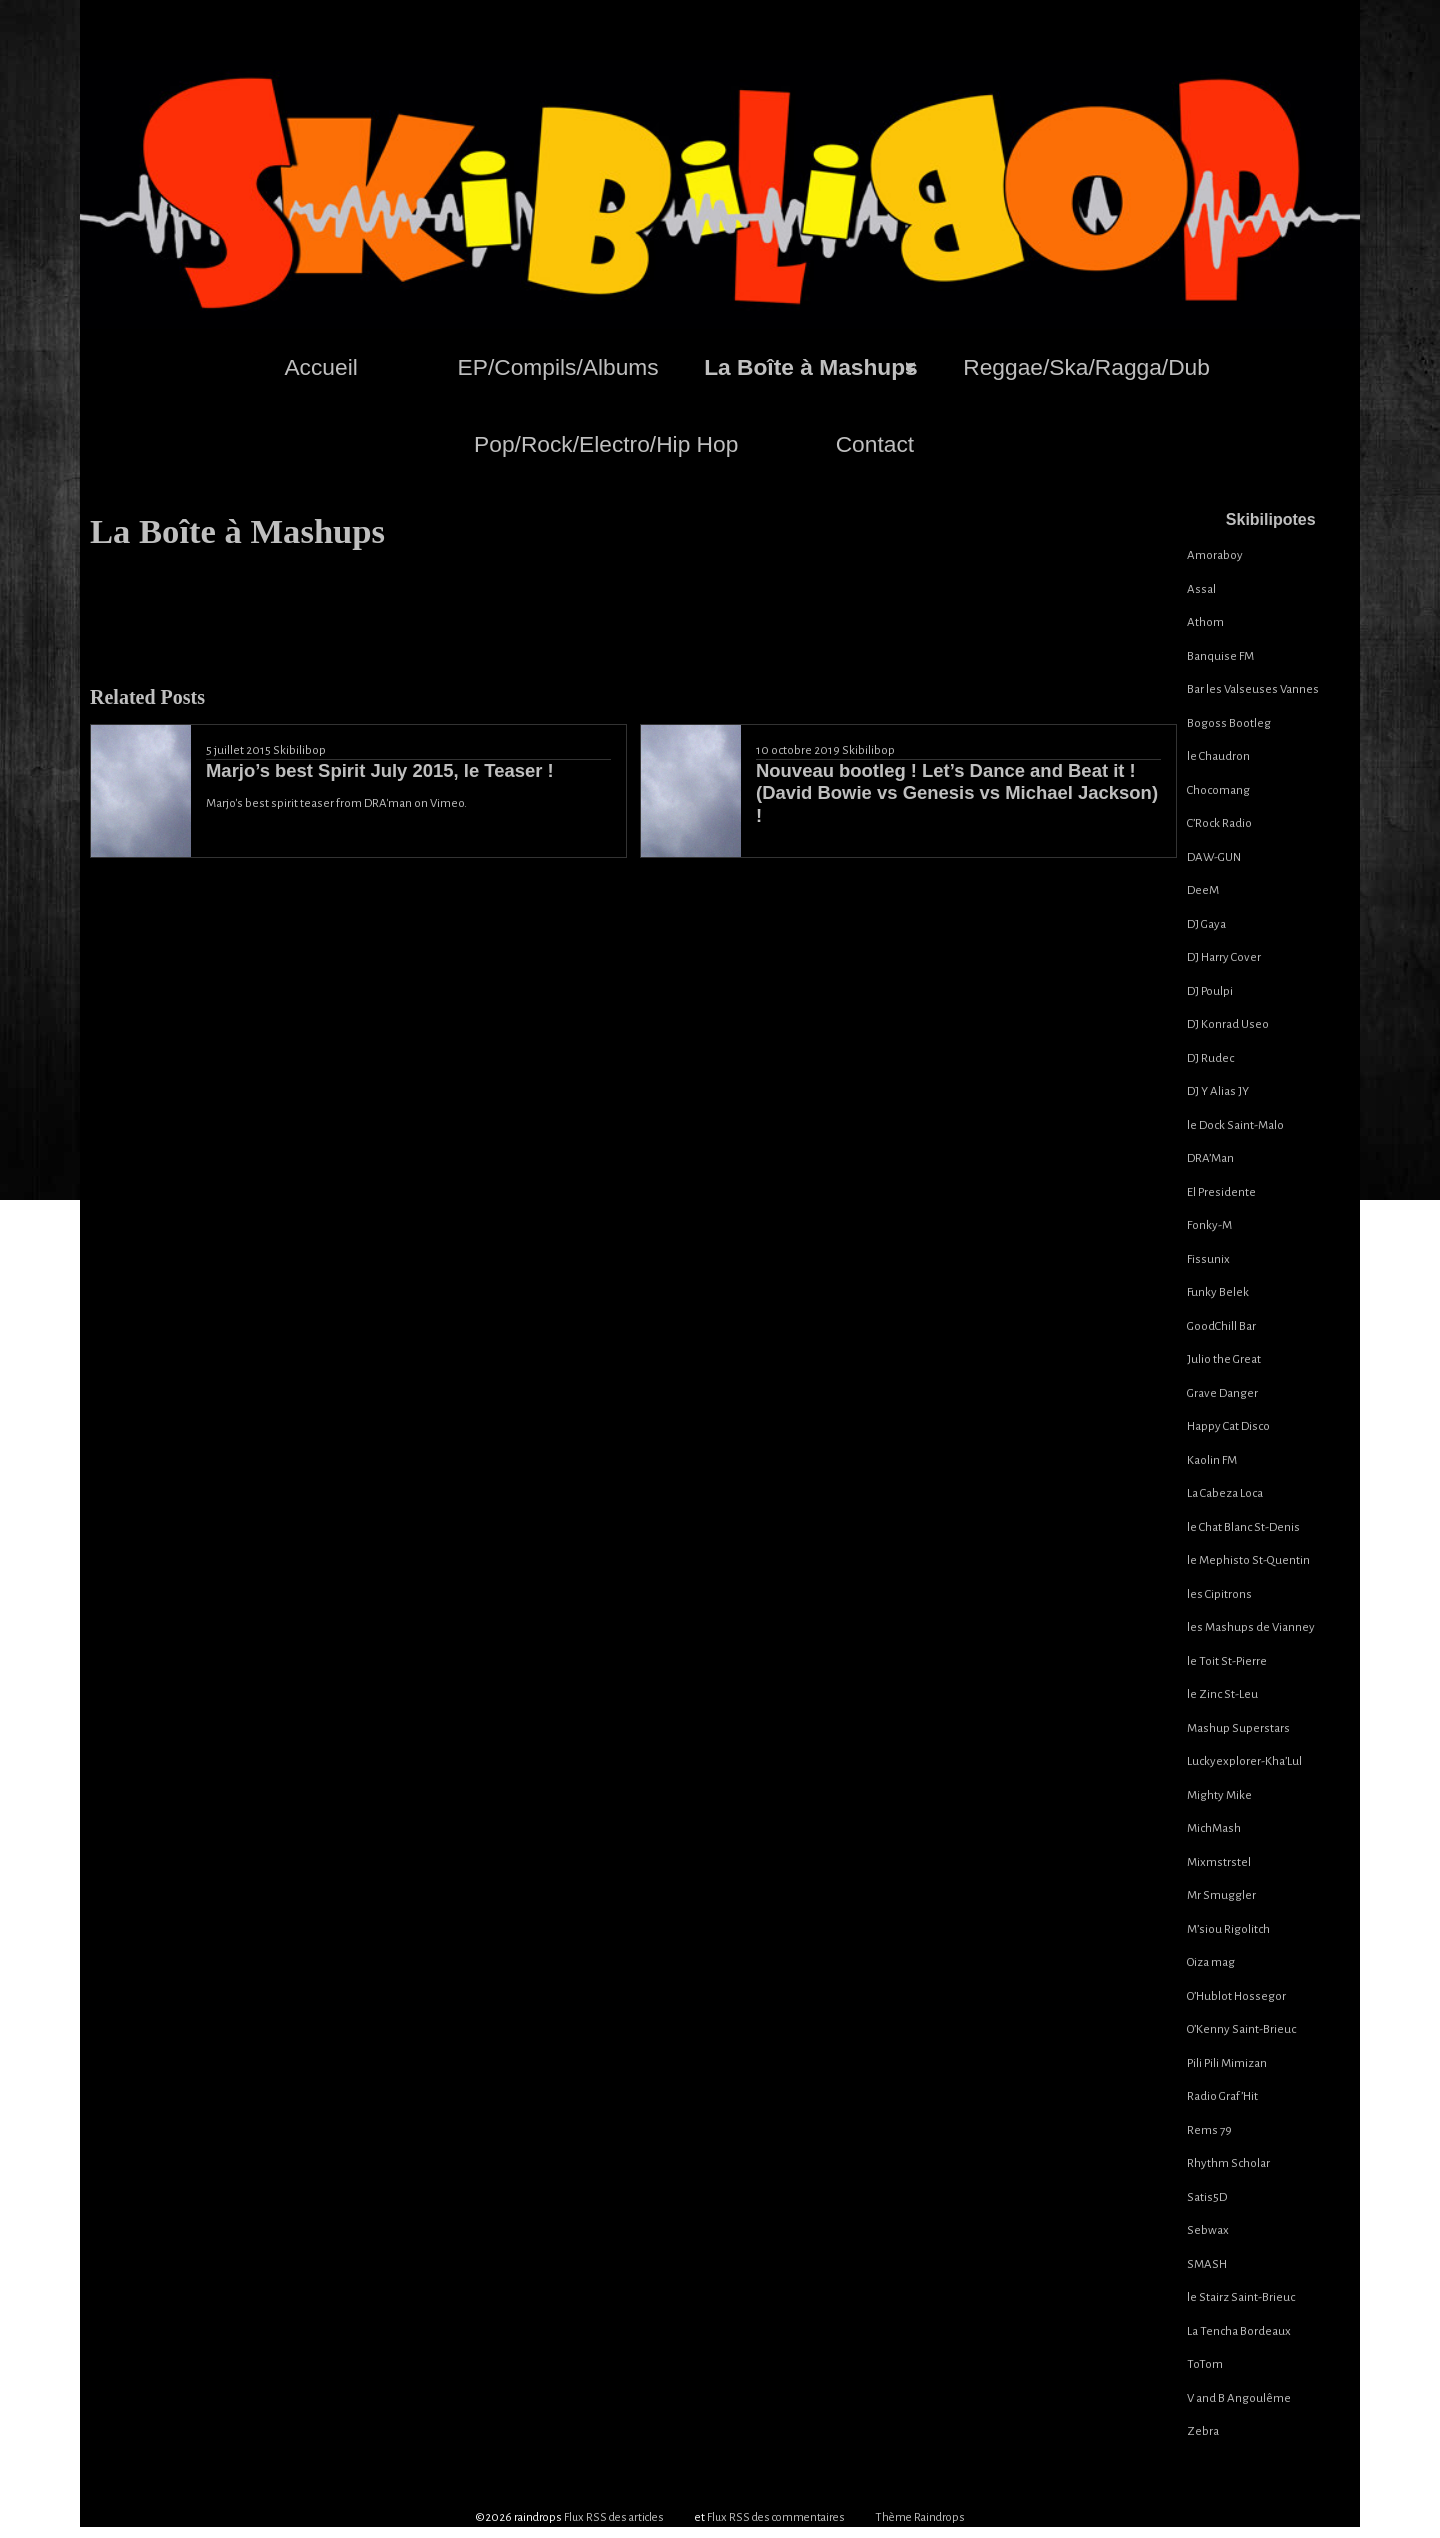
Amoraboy (1215, 555)
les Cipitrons (1219, 1594)
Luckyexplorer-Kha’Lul (1244, 1761)
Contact (875, 444)
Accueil (320, 367)
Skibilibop (299, 750)
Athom (1205, 622)
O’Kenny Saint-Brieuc (1241, 2029)
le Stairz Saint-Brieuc (1241, 2297)
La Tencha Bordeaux (1239, 2331)
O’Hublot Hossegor (1236, 1996)
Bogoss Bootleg (1229, 723)
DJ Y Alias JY (1218, 1091)
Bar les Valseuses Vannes (1253, 689)
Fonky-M (1209, 1225)
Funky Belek (1218, 1292)
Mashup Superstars (1238, 1728)
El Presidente (1221, 1192)
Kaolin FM (1212, 1460)
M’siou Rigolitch (1228, 1929)
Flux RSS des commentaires (776, 2517)
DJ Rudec (1210, 1058)
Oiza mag (1211, 1962)
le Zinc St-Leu (1222, 1694)
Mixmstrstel (1219, 1862)
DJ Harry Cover (1224, 957)
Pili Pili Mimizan (1227, 2063)
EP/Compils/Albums (558, 367)
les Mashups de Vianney (1251, 1627)
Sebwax (1208, 2230)
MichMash (1214, 1828)
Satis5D (1207, 2197)
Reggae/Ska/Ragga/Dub (1086, 367)
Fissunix (1208, 1259)
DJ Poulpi (1210, 991)
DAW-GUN (1214, 857)
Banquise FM (1220, 656)
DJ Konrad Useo (1228, 1024)
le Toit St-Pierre (1227, 1661)
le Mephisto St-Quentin (1248, 1560)
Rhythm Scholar (1228, 2163)
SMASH (1207, 2264)
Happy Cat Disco (1228, 1426)
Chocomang (1218, 790)
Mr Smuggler (1221, 1895)
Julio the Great (1224, 1359)
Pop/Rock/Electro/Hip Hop (606, 444)
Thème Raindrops (920, 2517)
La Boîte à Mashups (811, 367)
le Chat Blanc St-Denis (1243, 1527)
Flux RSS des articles (614, 2517)
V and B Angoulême (1239, 2398)
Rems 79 (1209, 2130)
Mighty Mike (1219, 1795)
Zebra (1203, 2431)
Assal (1201, 589)
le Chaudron (1218, 756)
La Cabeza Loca (1225, 1493)
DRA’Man (1210, 1158)
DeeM (1203, 890)
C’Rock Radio (1219, 823)
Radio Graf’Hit (1222, 2096)
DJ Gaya (1206, 924)
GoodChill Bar (1221, 1326)
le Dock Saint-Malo (1235, 1125)
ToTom (1205, 2364)
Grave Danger (1222, 1393)
